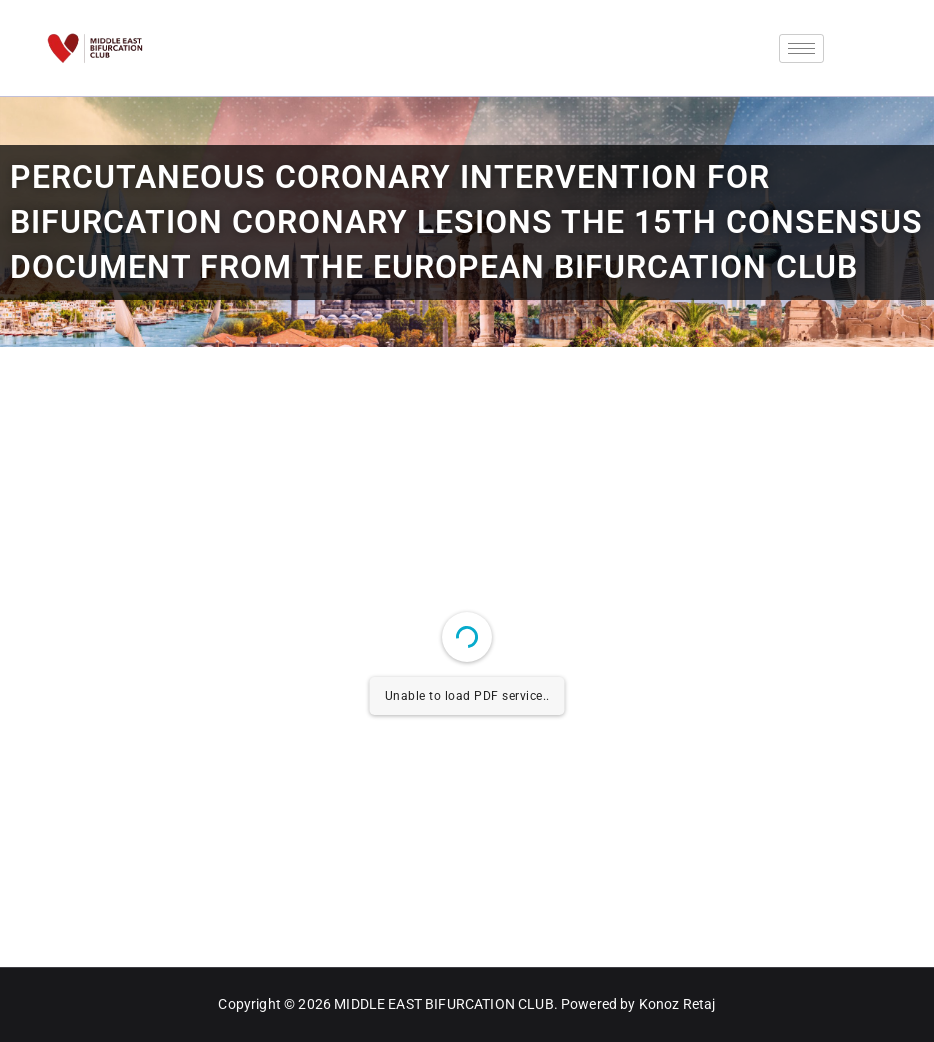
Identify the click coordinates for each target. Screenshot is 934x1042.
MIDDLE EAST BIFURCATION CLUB (443, 1004)
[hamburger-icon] (801, 48)
